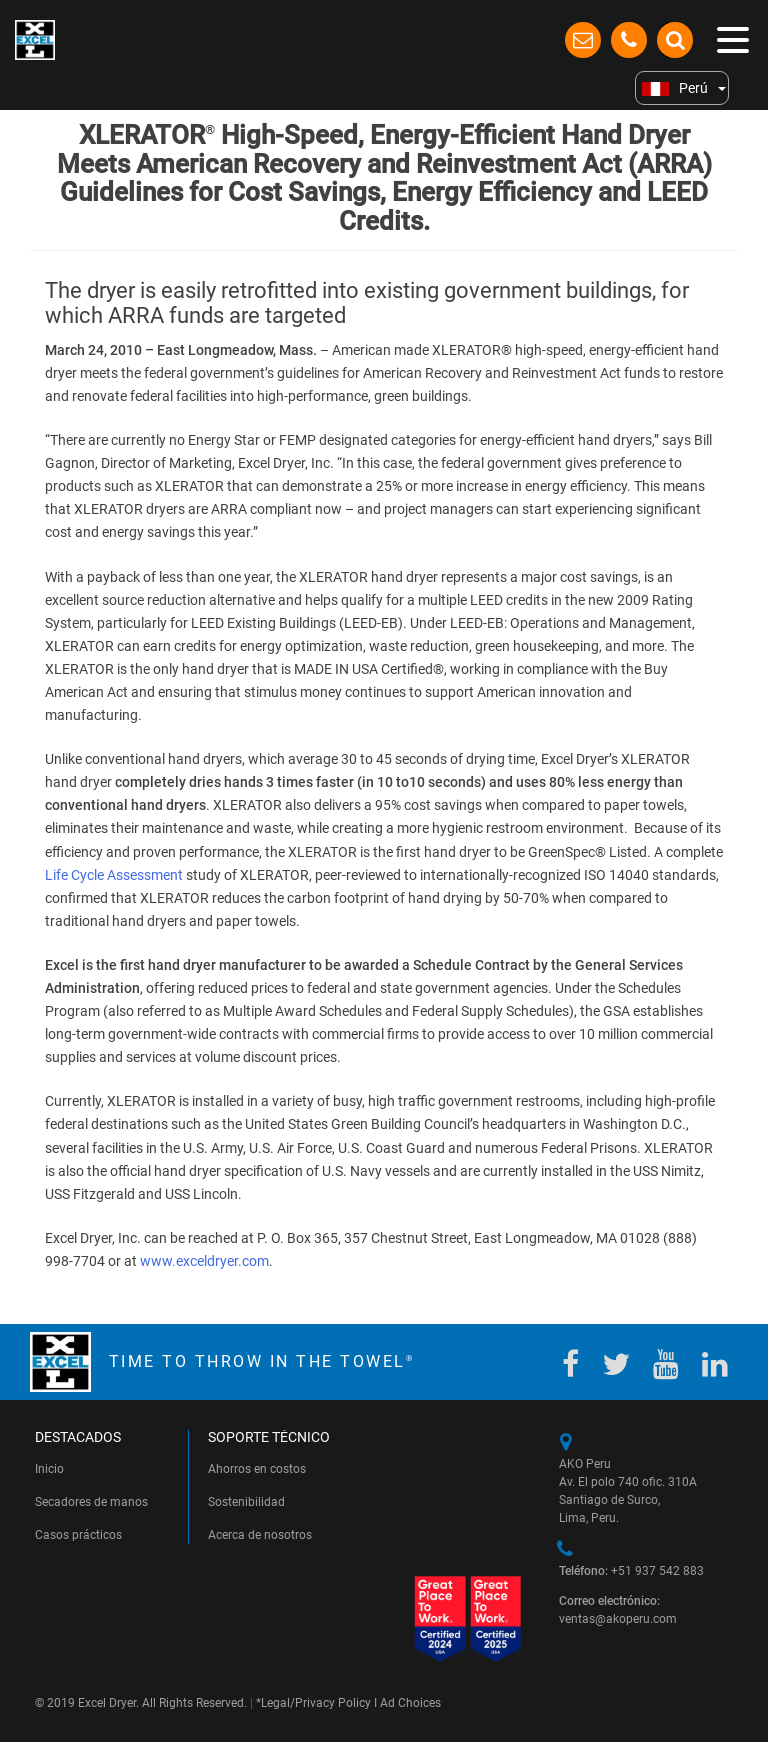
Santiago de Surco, (609, 1500)
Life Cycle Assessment (114, 875)
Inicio (49, 1469)
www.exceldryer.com (204, 1261)
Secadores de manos (91, 1502)
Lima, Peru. (589, 1518)
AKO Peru (585, 1464)
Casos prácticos (78, 1535)
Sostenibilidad (246, 1502)
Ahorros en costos (257, 1469)
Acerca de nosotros (260, 1535)
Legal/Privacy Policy (316, 1703)
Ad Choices (410, 1703)
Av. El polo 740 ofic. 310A (629, 1482)
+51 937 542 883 (631, 1571)
